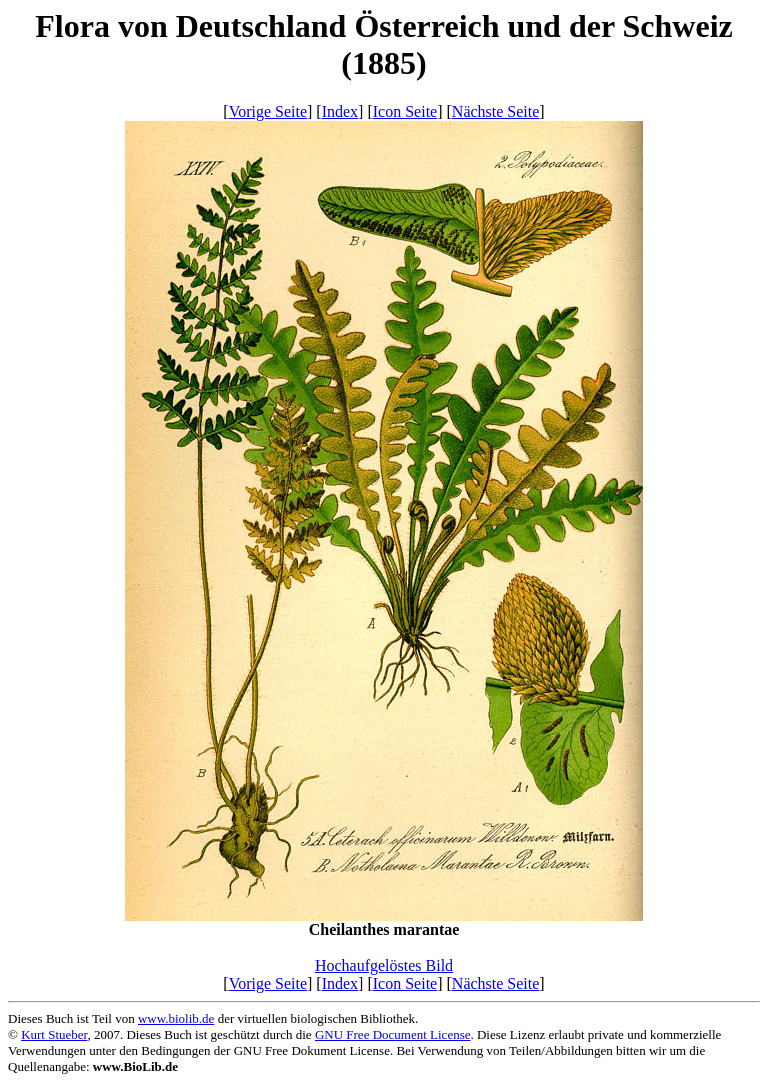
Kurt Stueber (54, 1034)
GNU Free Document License (393, 1034)
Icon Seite (405, 111)
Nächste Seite (496, 111)
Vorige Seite (268, 111)
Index (340, 111)
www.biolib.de (176, 1018)
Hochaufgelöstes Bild (384, 965)
